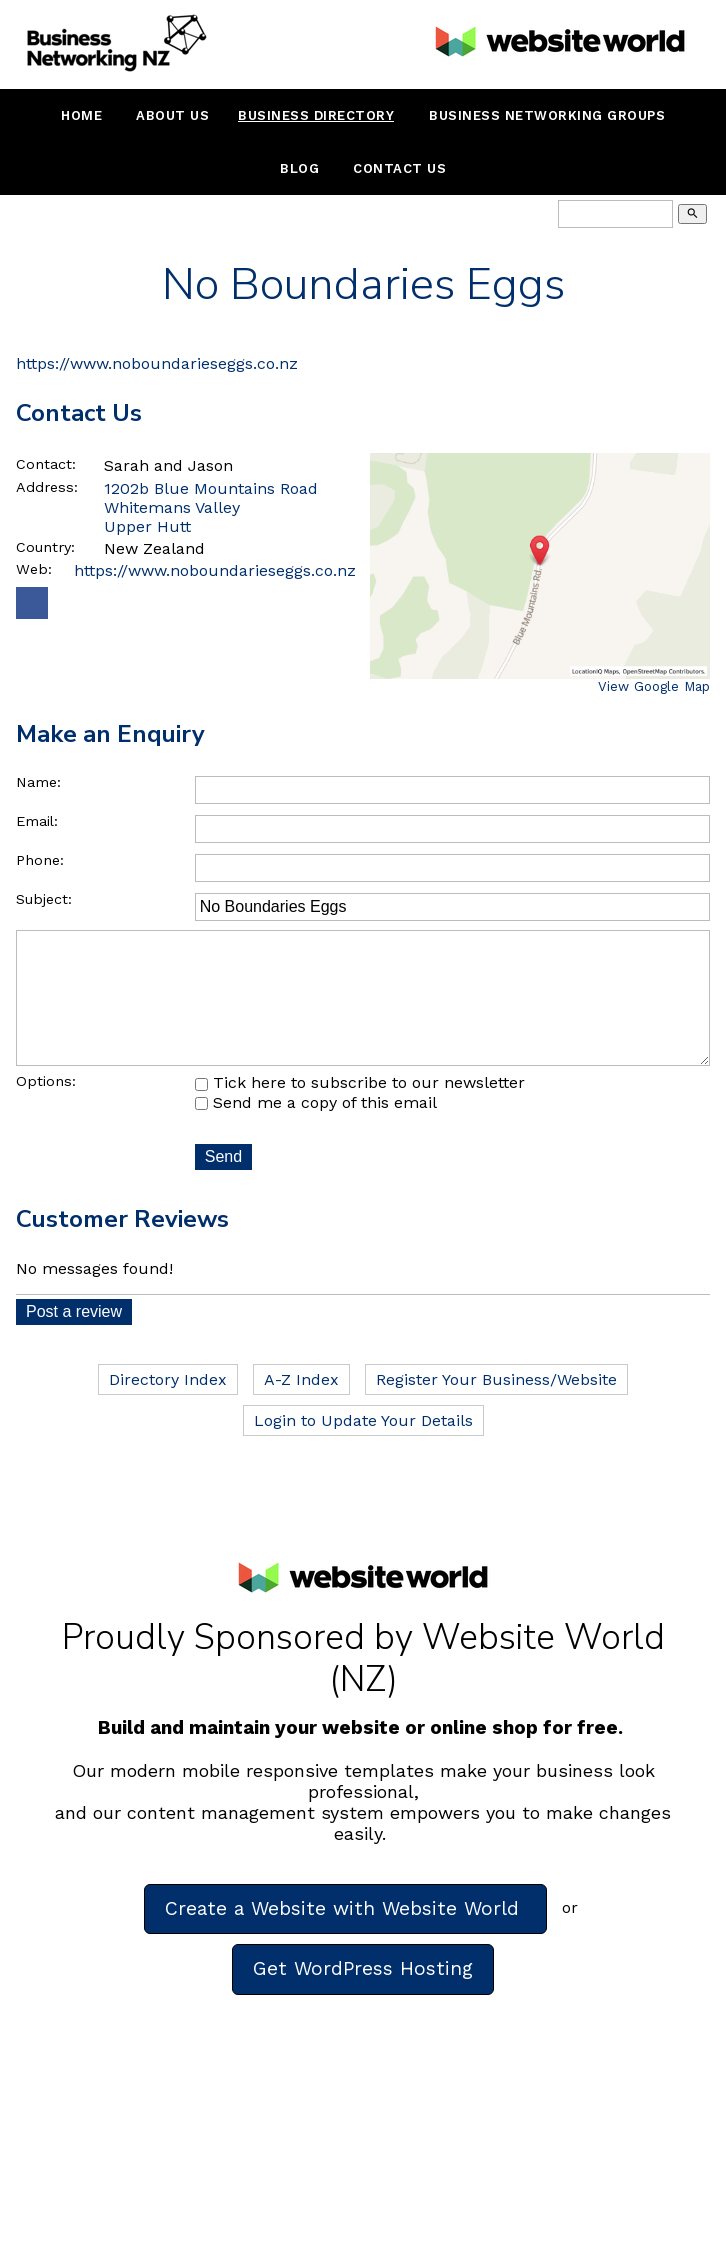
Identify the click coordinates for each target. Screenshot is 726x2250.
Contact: (46, 464)
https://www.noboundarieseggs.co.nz (157, 363)
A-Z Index (301, 1407)
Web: (34, 569)
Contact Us (399, 168)
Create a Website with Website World (345, 1936)
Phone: (40, 860)
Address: (47, 487)
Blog (299, 168)
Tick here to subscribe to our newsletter (360, 1110)
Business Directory (316, 115)
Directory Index (168, 1407)
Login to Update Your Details (363, 1448)
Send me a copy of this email (316, 1130)
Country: (45, 547)
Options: (46, 1109)
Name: (38, 782)
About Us (172, 115)
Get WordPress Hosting (363, 1996)
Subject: (44, 899)
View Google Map (654, 686)
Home (81, 115)
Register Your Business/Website (496, 1407)
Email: (37, 821)
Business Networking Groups (547, 115)
